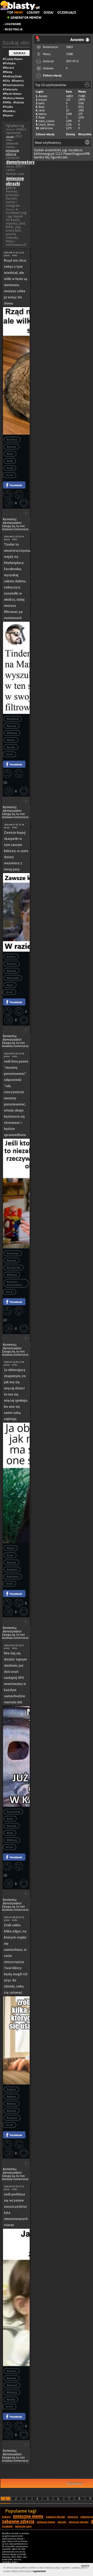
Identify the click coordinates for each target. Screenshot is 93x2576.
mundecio (75, 150)
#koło (10, 1833)
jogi (65, 150)
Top (15, 12)
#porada (11, 446)
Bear (41, 106)
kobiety (6, 2517)
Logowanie (13, 24)
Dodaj (48, 12)
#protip (11, 747)
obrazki (10, 136)
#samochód (13, 1811)
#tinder (11, 740)
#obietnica (13, 1576)
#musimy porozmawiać (14, 1283)
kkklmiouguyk (44, 153)
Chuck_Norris (46, 124)
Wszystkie (84, 134)
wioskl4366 (53, 150)
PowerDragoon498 (76, 153)
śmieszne (73, 2517)
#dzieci (11, 1548)
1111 (58, 153)
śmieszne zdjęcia (12, 152)
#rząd (10, 468)
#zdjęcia (11, 2089)
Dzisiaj (70, 134)
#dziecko (12, 2371)
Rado (42, 117)
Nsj (47, 157)
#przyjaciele (13, 1267)
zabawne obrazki (55, 2517)
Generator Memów (24, 17)
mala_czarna (46, 121)
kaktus (43, 114)
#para (10, 985)
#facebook (13, 719)
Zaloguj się (8, 526)
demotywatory (20, 161)
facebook (7, 2526)
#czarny (11, 956)
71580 (69, 54)
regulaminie (39, 2571)
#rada (10, 1555)
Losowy (33, 12)
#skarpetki (13, 978)
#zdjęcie (11, 2096)
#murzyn (12, 963)
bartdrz (39, 157)
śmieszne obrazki (15, 181)
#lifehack (12, 733)
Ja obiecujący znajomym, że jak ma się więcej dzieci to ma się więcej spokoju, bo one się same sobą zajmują (16, 1394)
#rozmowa (13, 1253)
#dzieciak (12, 2385)
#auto (10, 1818)
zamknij (85, 2565)
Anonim (43, 96)
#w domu (12, 439)
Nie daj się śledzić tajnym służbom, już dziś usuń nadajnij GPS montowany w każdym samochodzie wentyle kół (15, 1677)
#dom (10, 454)
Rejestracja (14, 29)
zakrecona (46, 128)
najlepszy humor (46, 2522)
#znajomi (12, 1569)
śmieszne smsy (23, 2526)
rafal (42, 110)
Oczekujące (66, 12)
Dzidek (39, 150)
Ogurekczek (59, 157)
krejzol (43, 99)
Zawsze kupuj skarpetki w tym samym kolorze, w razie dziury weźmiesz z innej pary (16, 850)
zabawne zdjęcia (18, 2521)
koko (41, 103)
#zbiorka (11, 2103)
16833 (69, 47)
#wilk (10, 461)
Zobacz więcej (52, 75)
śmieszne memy (28, 2516)
